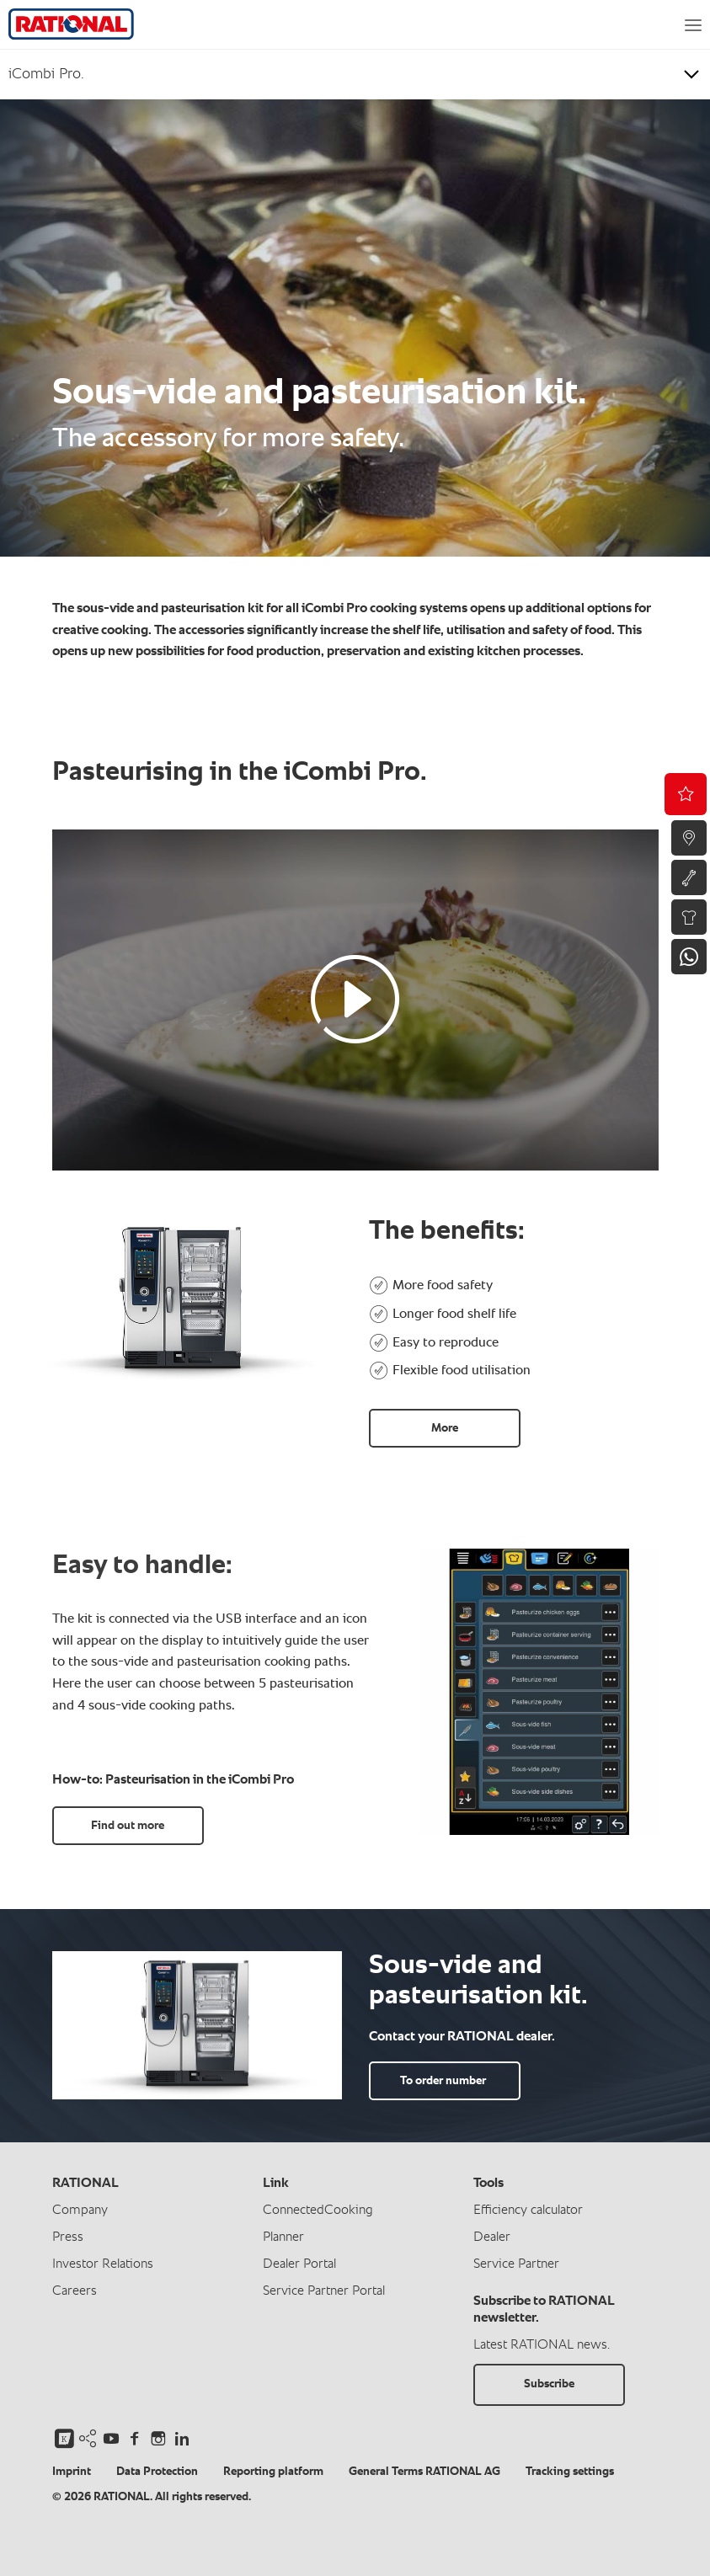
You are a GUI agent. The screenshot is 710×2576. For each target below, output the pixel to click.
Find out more (127, 1826)
